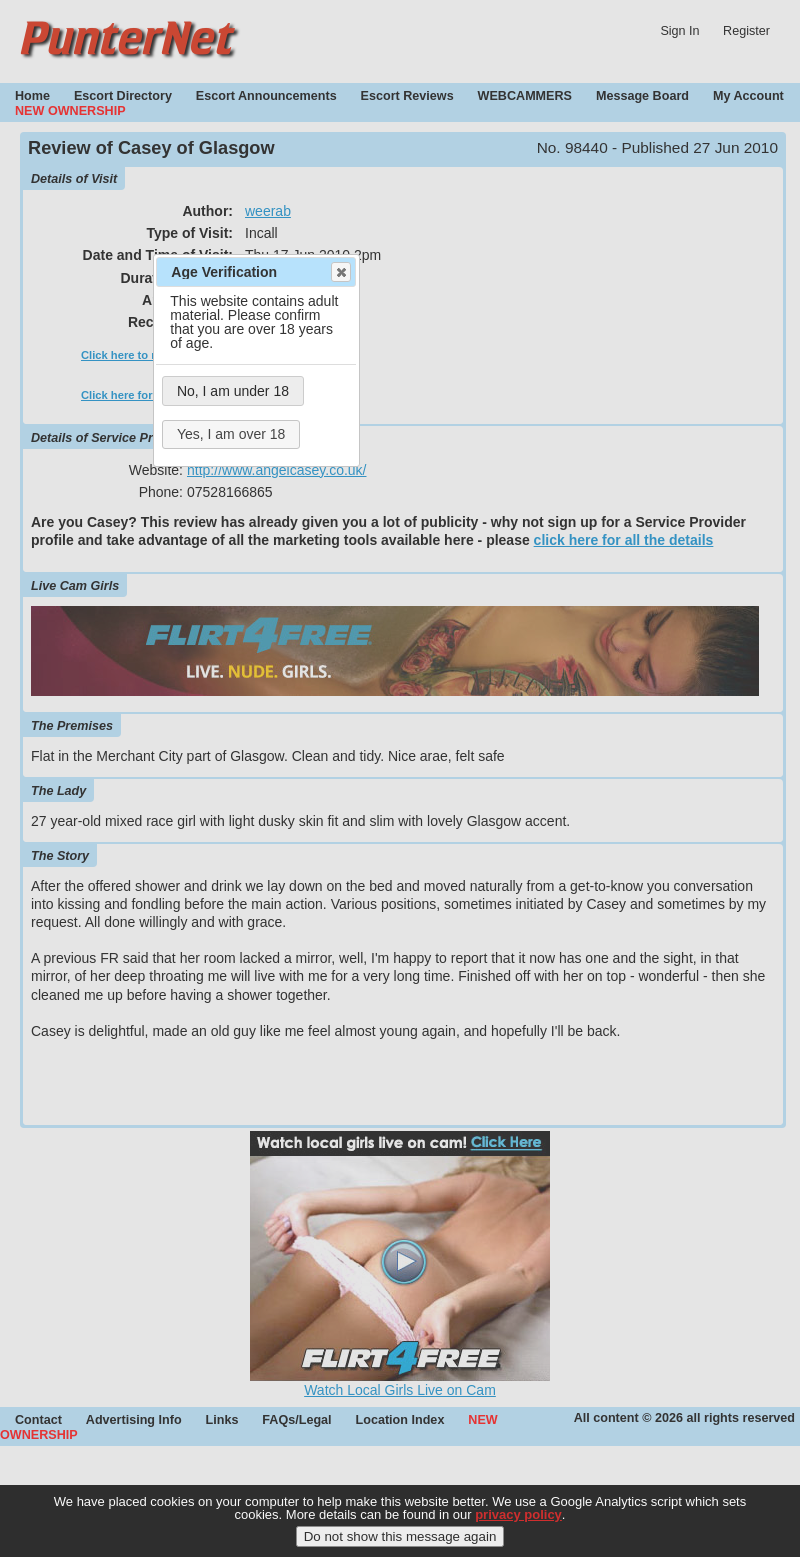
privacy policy (518, 1522)
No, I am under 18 (233, 391)
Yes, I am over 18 (231, 434)
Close (340, 272)
